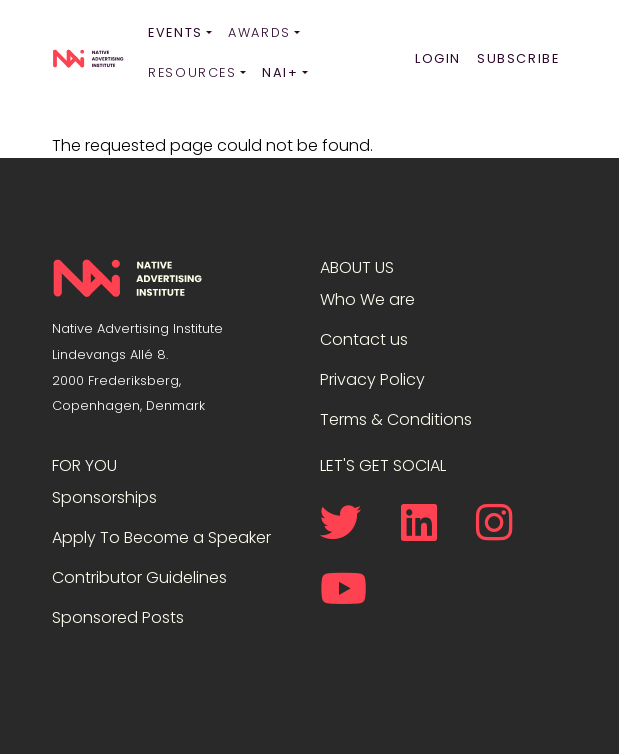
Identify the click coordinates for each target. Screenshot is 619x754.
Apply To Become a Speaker (161, 537)
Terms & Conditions (396, 419)
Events (175, 32)
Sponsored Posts (118, 617)
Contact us (364, 339)
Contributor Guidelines (139, 577)
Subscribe (518, 58)
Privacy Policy (372, 379)
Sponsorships (104, 497)
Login (438, 58)
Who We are (367, 299)
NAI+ (280, 72)
